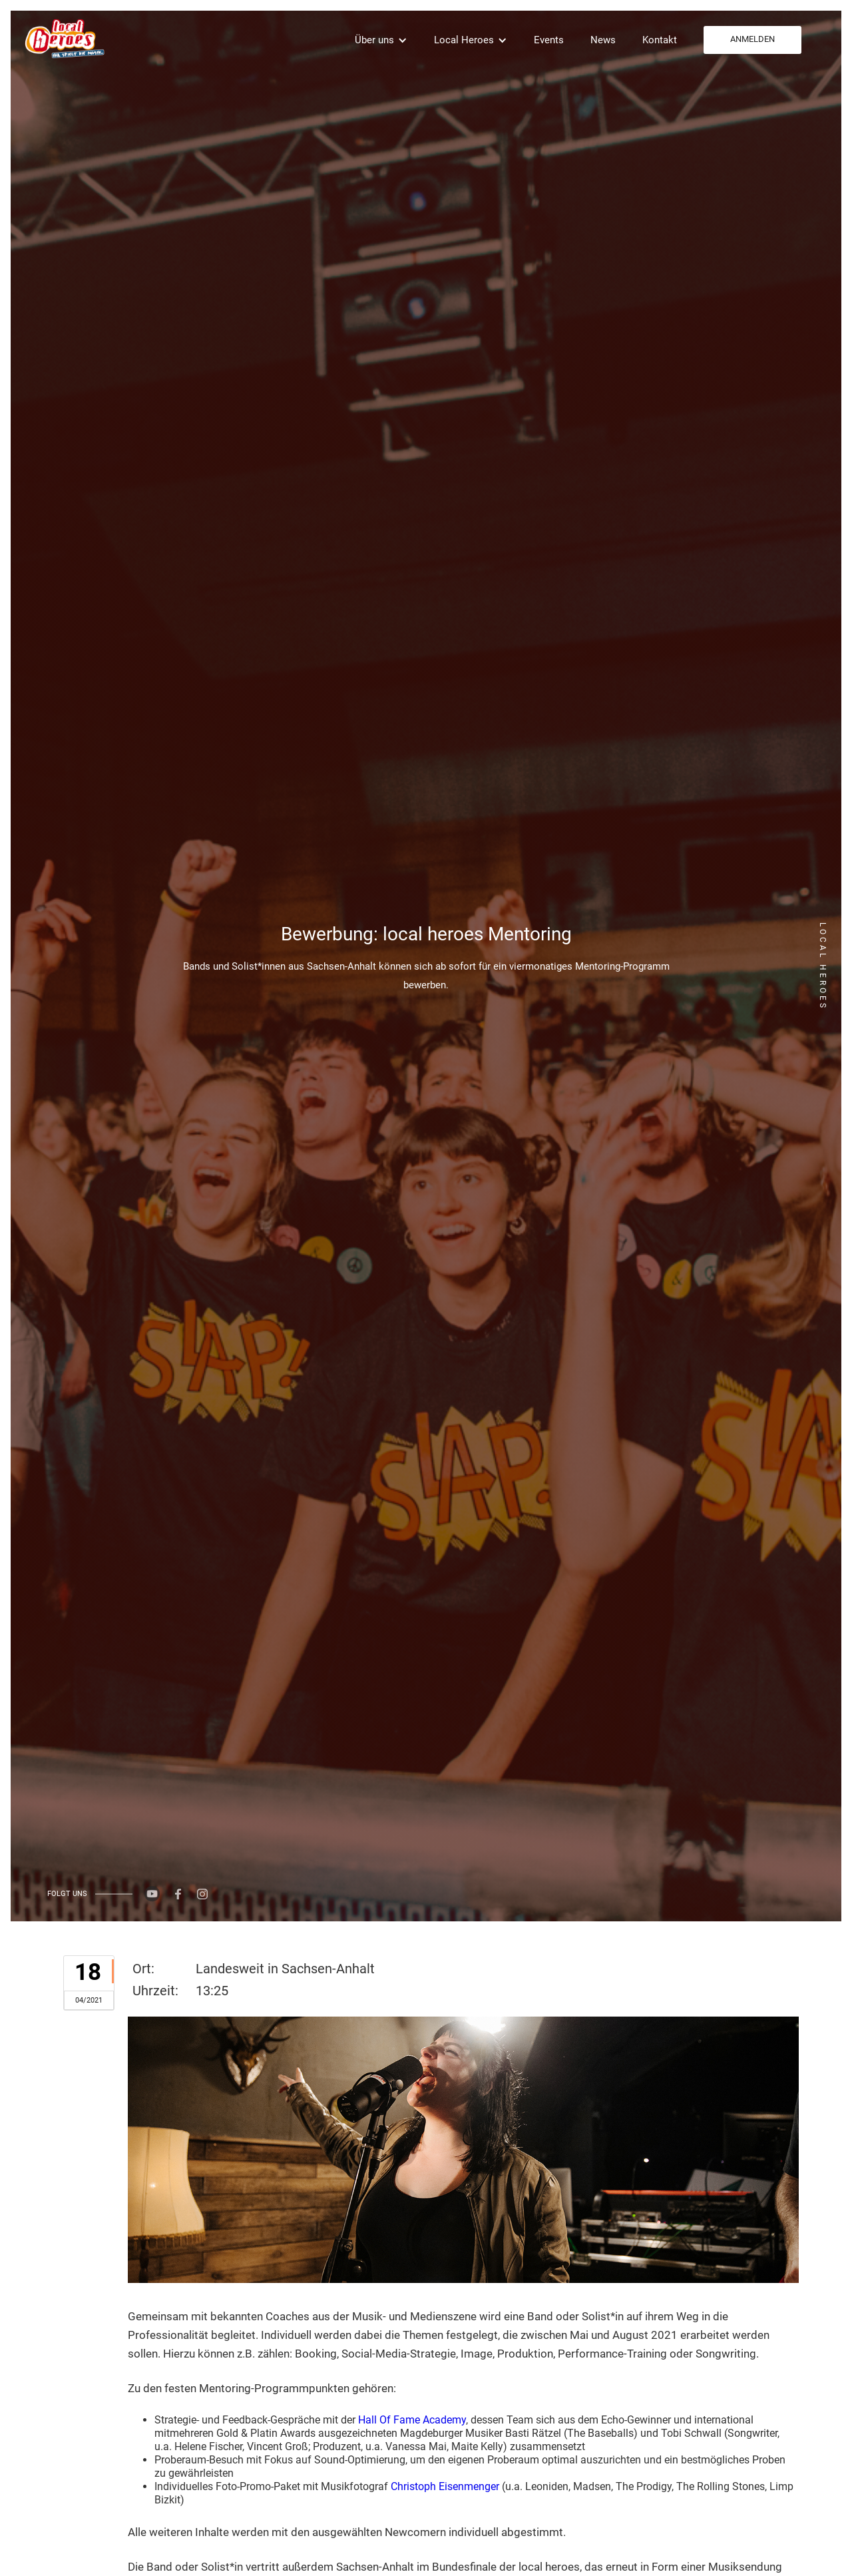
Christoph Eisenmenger (445, 2486)
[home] (63, 38)
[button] (381, 40)
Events (549, 40)
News (603, 40)
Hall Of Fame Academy (412, 2420)
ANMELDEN (752, 39)
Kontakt (659, 40)
